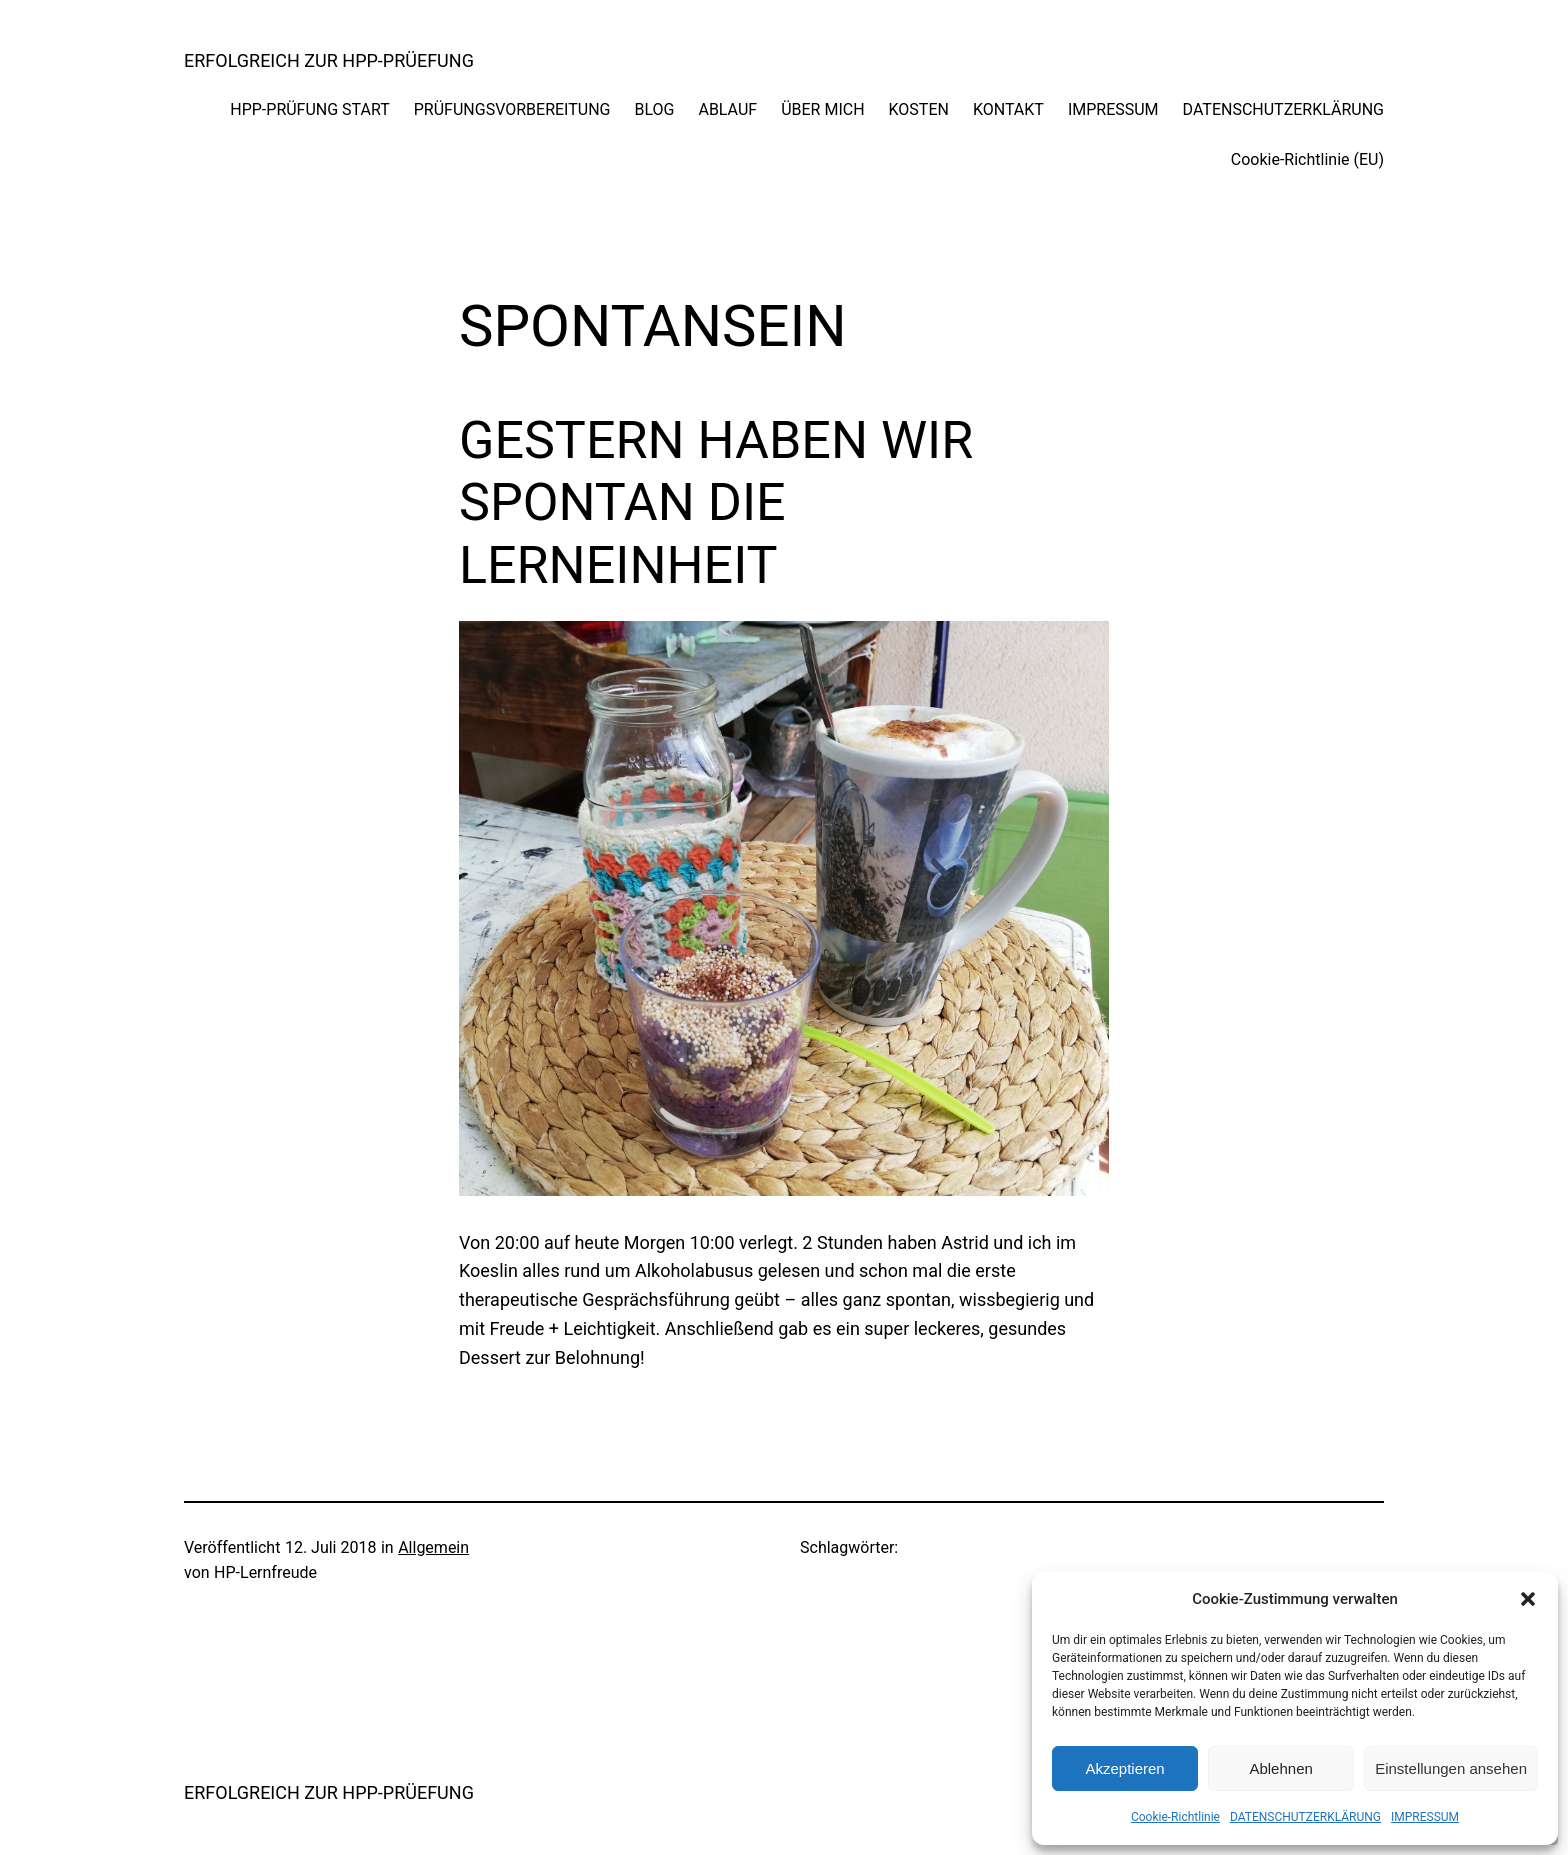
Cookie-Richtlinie (1175, 1817)
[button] (1528, 1599)
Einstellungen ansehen (1451, 1768)
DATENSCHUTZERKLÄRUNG (1305, 1817)
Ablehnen (1280, 1768)
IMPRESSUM (1425, 1817)
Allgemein (433, 1547)
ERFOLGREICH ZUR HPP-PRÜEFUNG (329, 60)
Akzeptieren (1124, 1768)
